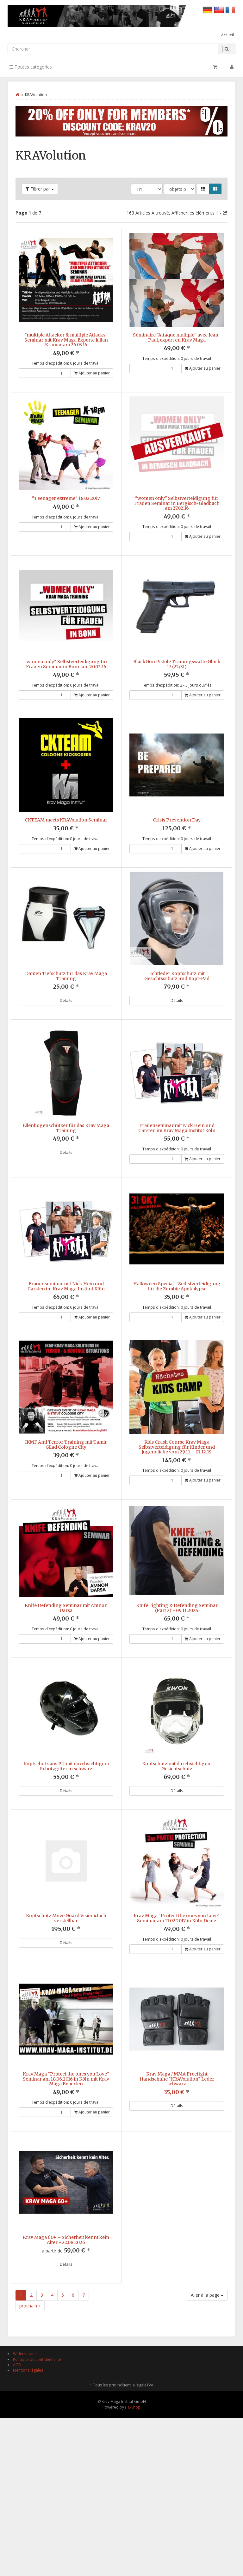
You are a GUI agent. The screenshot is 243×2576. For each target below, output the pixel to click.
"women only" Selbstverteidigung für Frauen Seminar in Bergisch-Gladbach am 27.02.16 (177, 503)
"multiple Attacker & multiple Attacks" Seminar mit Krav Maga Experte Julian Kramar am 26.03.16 (66, 340)
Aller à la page (207, 2441)
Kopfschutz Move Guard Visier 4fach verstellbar (66, 2026)
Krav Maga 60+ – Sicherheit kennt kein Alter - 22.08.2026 (66, 2372)
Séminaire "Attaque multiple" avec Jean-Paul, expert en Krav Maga (177, 337)
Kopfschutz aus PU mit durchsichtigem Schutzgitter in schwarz (66, 1861)
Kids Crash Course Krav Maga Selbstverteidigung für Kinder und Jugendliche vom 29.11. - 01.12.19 (177, 1516)
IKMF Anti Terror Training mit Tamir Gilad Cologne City (66, 1514)
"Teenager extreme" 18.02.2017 (66, 498)
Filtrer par (40, 189)
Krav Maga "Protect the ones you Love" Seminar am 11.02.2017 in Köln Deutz (177, 2026)
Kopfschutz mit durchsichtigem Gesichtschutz (177, 1861)
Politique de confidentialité (37, 2505)
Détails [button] (66, 1032)
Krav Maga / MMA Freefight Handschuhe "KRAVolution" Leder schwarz (177, 2199)
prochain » (29, 2451)
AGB (17, 2510)
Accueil (227, 34)
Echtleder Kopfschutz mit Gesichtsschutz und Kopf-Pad (176, 1008)
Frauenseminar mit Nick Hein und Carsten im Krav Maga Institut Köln (176, 1172)
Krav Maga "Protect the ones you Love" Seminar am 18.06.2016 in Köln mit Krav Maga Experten (66, 2199)
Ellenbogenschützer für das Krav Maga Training (66, 1172)
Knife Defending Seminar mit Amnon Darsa (66, 1690)
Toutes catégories (30, 67)
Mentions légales (28, 2515)
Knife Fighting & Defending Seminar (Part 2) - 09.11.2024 (177, 1690)
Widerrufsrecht (26, 2499)
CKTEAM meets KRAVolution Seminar (66, 845)
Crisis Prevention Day (177, 845)
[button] (203, 189)
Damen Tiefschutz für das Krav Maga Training (66, 1008)
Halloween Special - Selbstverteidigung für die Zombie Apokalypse (177, 1343)
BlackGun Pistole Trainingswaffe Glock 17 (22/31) (177, 676)
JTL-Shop (132, 2552)
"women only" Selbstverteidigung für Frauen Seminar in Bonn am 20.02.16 (66, 676)
